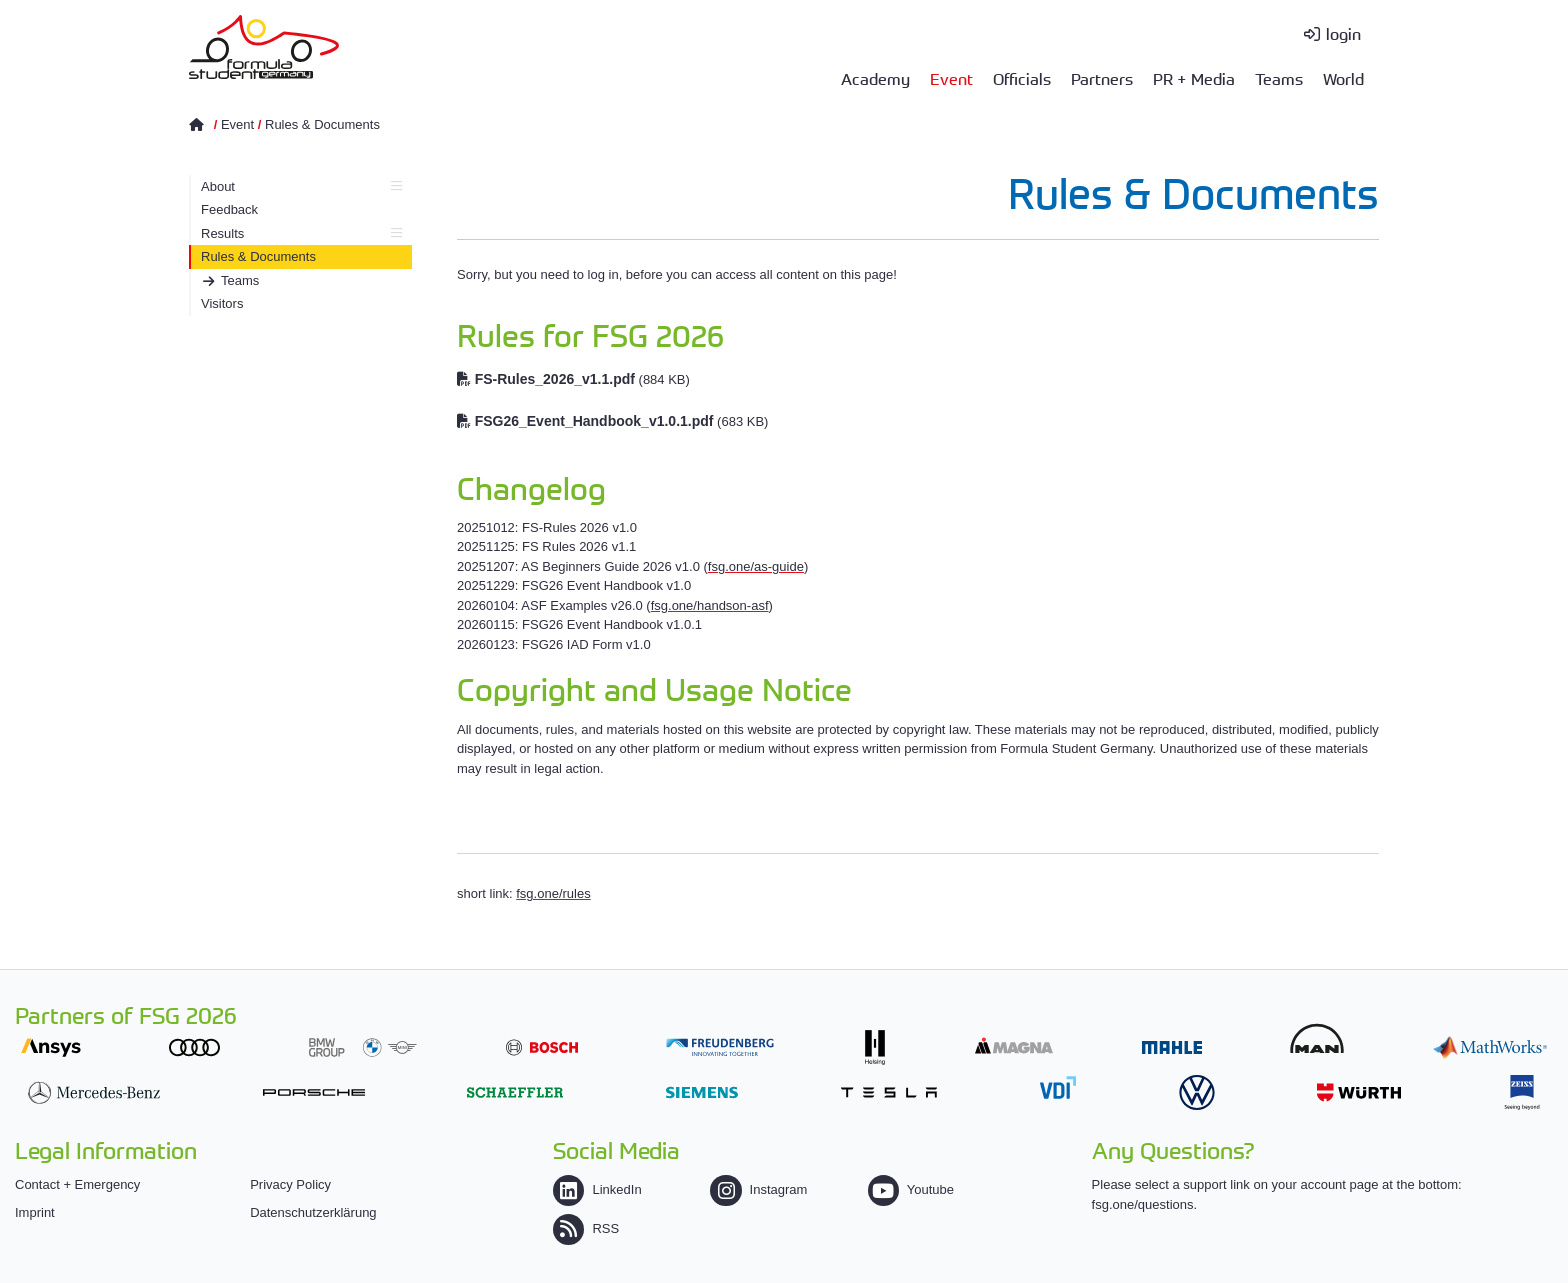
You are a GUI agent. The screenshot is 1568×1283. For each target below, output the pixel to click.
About (301, 186)
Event (951, 78)
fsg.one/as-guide (756, 566)
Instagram (758, 1189)
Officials (1022, 78)
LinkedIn (597, 1189)
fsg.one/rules (553, 893)
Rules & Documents (322, 124)
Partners (1102, 78)
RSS (586, 1228)
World (1343, 78)
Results (301, 233)
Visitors (222, 303)
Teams (1279, 78)
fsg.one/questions (1143, 1204)
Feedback (229, 209)
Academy (875, 78)
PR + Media (1194, 78)
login (1343, 33)
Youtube (911, 1189)
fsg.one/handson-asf (710, 605)
